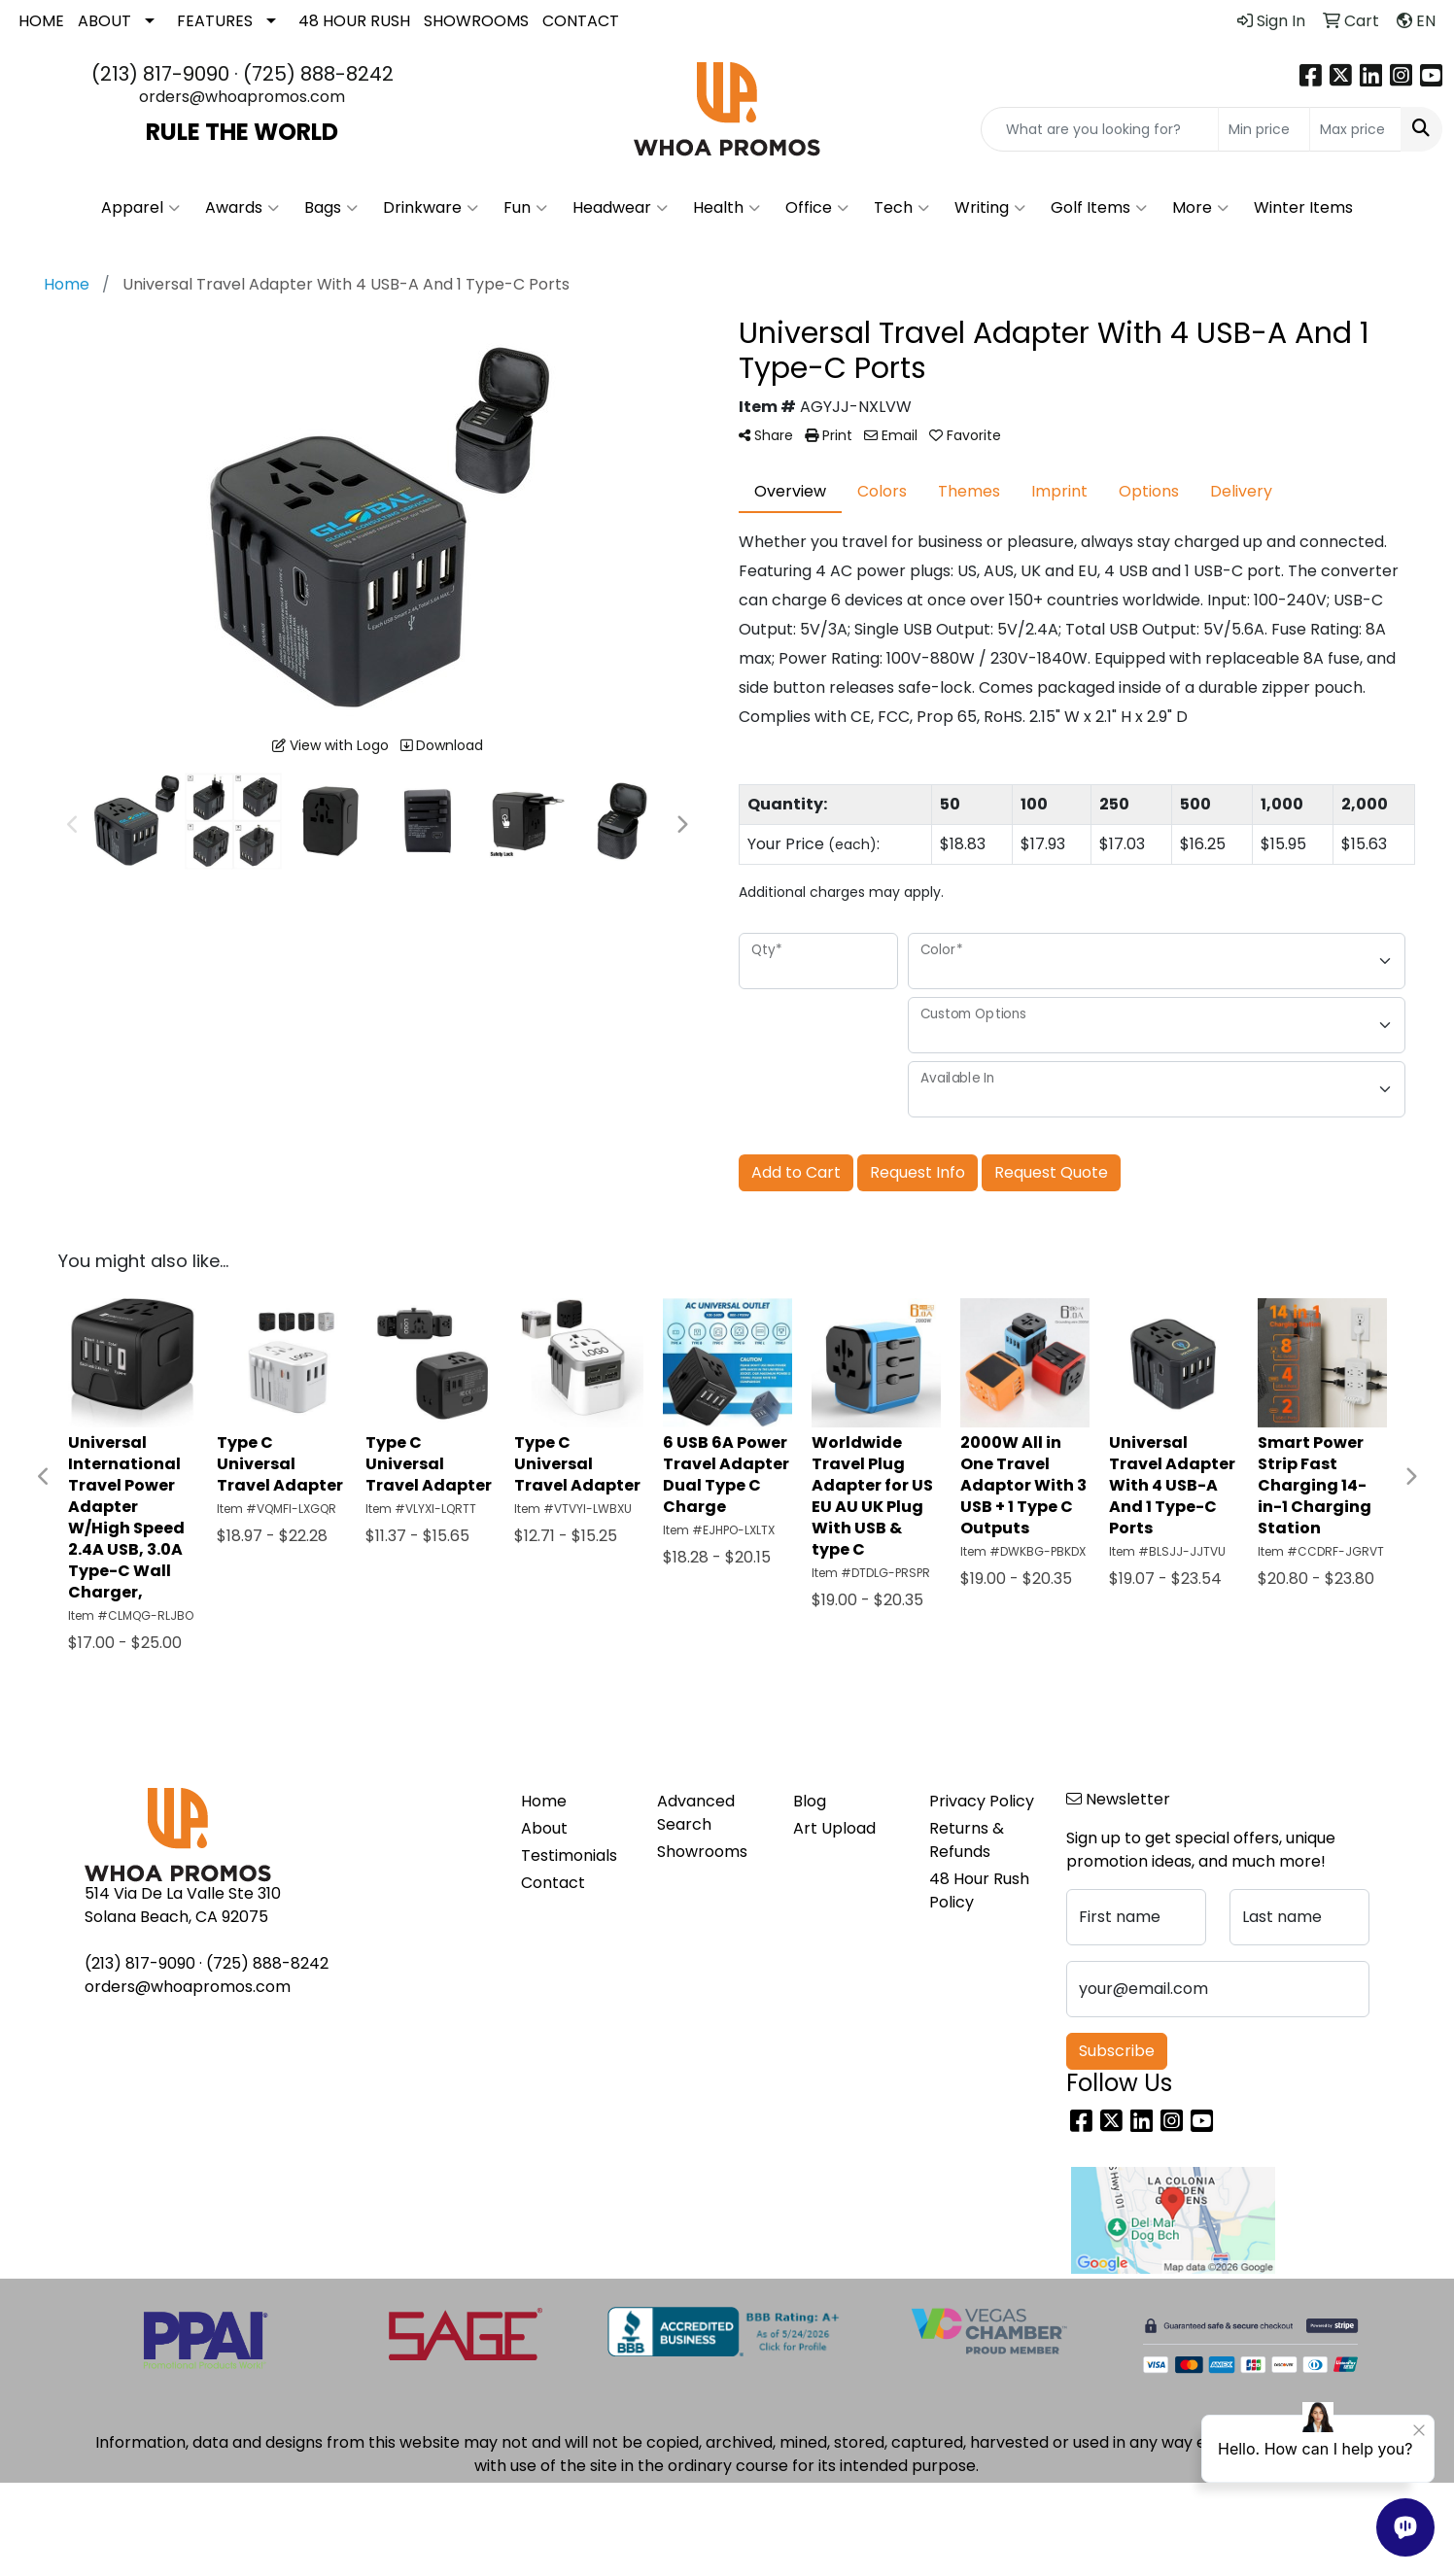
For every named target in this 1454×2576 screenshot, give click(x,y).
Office (816, 208)
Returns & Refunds (966, 1840)
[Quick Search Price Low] (1264, 129)
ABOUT (104, 21)
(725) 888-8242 (318, 73)
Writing (989, 208)
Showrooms (702, 1851)
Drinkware (430, 208)
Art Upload (834, 1828)
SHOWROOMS (476, 21)
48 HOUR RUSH (354, 21)
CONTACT (580, 21)
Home (544, 1801)
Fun (525, 208)
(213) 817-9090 (160, 73)
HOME (41, 21)
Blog (809, 1801)
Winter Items (1303, 207)
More (1200, 208)
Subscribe (1117, 2051)
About (544, 1828)
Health (726, 208)
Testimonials (569, 1855)
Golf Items (1099, 208)
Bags (331, 208)
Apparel (140, 208)
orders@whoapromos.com (242, 97)
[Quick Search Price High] (1355, 129)
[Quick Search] (1100, 129)
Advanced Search (696, 1813)
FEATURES (215, 21)
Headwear (620, 208)
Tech (901, 208)
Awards (242, 208)
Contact (553, 1883)
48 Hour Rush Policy (979, 1890)
